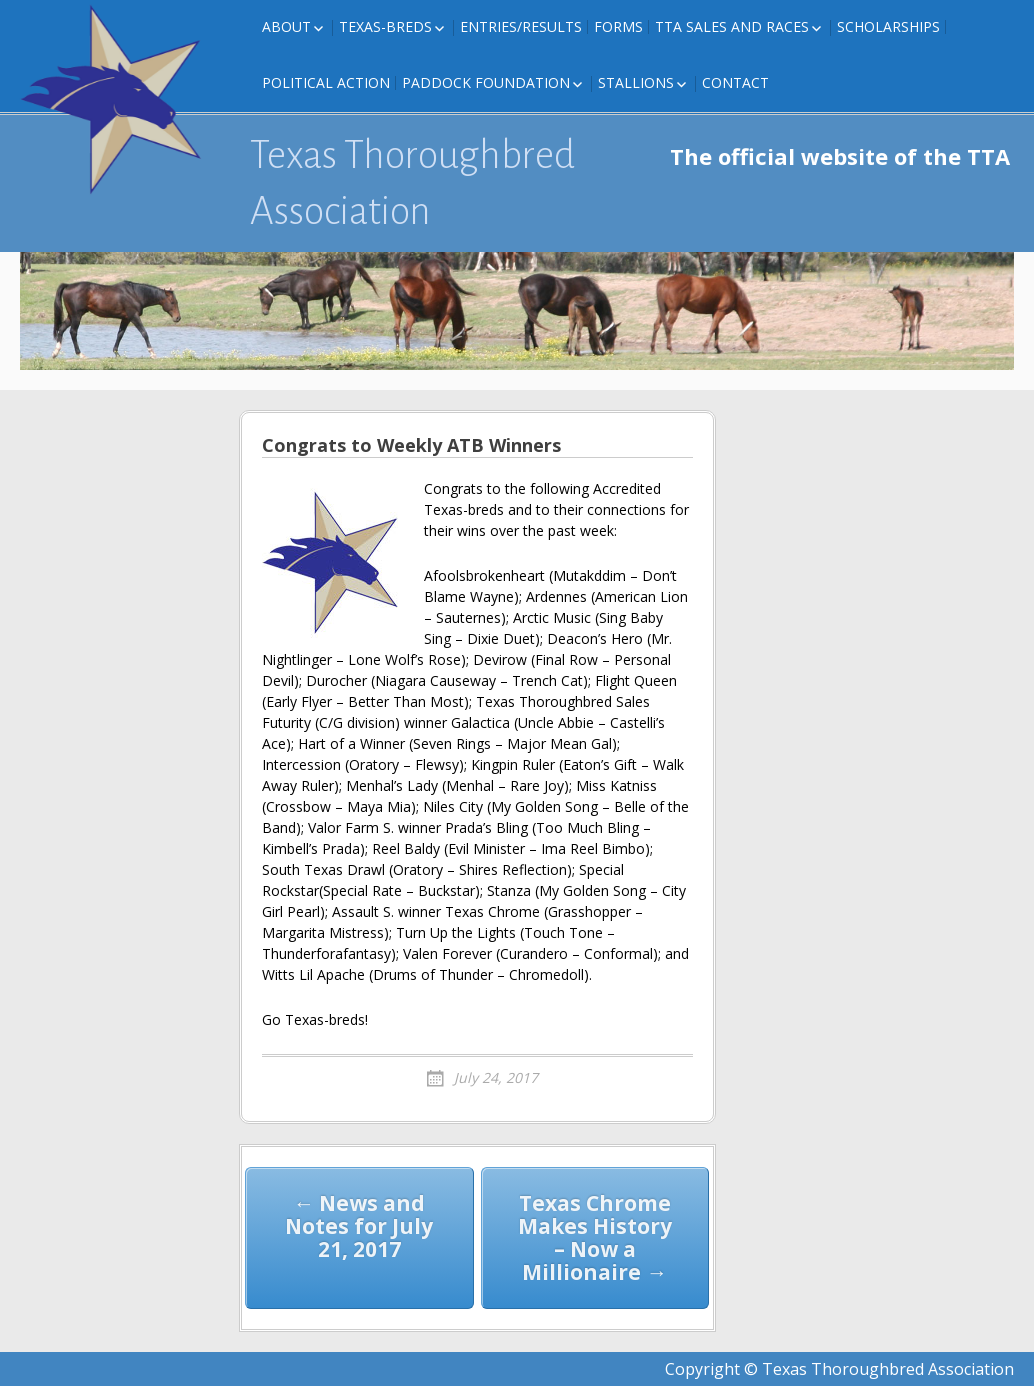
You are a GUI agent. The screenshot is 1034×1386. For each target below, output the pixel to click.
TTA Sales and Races (732, 26)
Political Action (326, 82)
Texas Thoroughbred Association (412, 183)
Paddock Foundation (486, 82)
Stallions (636, 82)
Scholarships (888, 26)
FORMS (618, 26)
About (286, 26)
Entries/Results (521, 26)
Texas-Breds (385, 26)
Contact (735, 82)
